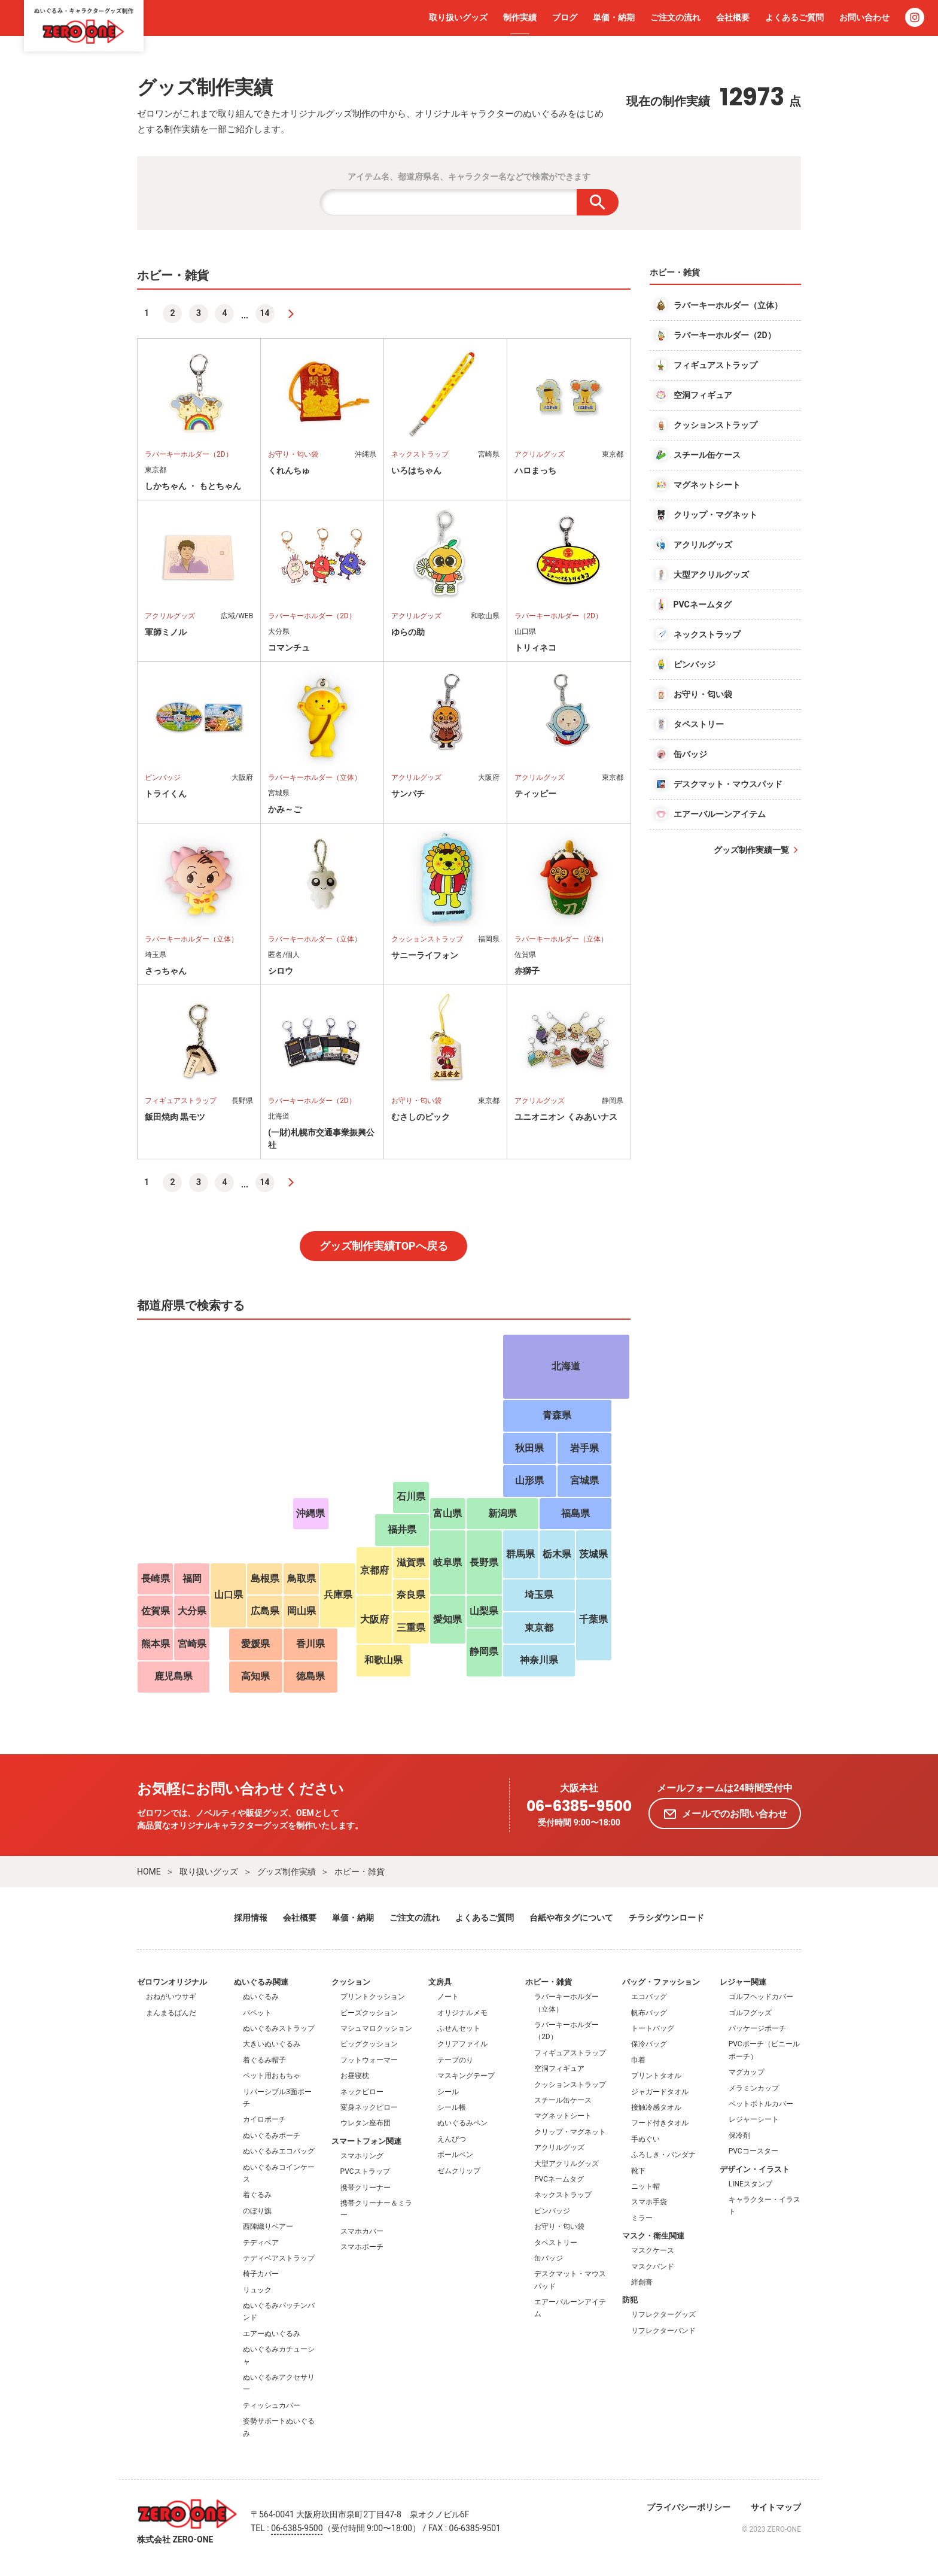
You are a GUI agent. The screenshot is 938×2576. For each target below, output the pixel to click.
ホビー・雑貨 (359, 1871)
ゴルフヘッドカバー (761, 1996)
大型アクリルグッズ (566, 2163)
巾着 (638, 2060)
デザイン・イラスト (755, 2169)
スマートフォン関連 (366, 2141)
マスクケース (652, 2250)
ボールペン (455, 2154)
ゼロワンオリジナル (172, 1981)
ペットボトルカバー (761, 2104)
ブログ (564, 17)
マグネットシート (563, 2116)
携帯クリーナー (365, 2187)
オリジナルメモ (462, 2013)
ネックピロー (361, 2092)
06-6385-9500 (579, 1806)
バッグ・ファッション (661, 1981)
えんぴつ (451, 2139)
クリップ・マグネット (570, 2132)
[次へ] (290, 313)
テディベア (261, 2242)
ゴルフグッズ (750, 2013)
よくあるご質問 (794, 17)
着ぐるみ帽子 (264, 2060)
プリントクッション (372, 1996)
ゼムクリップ (458, 2171)
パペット (257, 2013)
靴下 (638, 2171)
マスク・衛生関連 (653, 2235)
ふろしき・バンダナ (663, 2154)
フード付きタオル (660, 2123)
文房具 (440, 1981)
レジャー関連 (743, 1981)
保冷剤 (739, 2135)
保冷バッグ (649, 2044)
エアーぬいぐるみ (271, 2333)
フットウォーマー (369, 2060)
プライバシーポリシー (688, 2507)
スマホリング (361, 2156)
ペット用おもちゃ (271, 2075)
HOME (149, 1871)
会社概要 (733, 17)
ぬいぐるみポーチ (271, 2135)
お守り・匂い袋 (559, 2226)
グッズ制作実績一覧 (751, 850)
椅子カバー (261, 2274)
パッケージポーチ (757, 2028)
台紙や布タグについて (571, 1917)
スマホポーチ (361, 2247)
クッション (350, 1981)
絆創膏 (642, 2282)
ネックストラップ (563, 2195)
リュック (257, 2290)
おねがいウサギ (171, 1996)
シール (448, 2092)
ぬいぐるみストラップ (279, 2028)
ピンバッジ (552, 2211)
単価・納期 (614, 17)
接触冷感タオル (656, 2107)
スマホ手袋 (649, 2202)
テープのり (455, 2060)
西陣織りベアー (268, 2226)
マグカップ (747, 2072)
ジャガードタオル (660, 2092)
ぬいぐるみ (261, 1996)
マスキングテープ (466, 2075)
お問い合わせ (864, 17)
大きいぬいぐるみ (271, 2044)
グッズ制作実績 (286, 1871)
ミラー (642, 2218)
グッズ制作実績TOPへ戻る (383, 1246)
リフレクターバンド (663, 2330)
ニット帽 (645, 2186)
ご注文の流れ (675, 17)
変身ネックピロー (369, 2107)
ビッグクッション (369, 2044)
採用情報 (250, 1917)
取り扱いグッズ (458, 17)
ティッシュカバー (271, 2405)
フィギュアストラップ (570, 2053)
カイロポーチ (264, 2119)
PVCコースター (753, 2151)
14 (265, 313)
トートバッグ (652, 2028)
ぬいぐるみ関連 (261, 1981)
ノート (448, 1996)
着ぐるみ (257, 2195)
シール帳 (451, 2107)
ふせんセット (458, 2028)
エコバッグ (649, 1996)
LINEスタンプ (750, 2184)
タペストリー (555, 2242)
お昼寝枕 (354, 2075)
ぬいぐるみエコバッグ (279, 2151)
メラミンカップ (754, 2088)
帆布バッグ (649, 2013)
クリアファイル (462, 2044)
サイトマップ (776, 2507)
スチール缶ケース (563, 2100)
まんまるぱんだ (171, 2013)
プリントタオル (656, 2075)
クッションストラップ (570, 2084)
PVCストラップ (365, 2171)
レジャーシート (754, 2119)
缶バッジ (548, 2258)
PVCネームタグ (559, 2179)
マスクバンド (652, 2266)
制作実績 (520, 17)
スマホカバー (361, 2231)
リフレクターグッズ (663, 2314)
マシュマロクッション (376, 2028)
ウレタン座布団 (365, 2123)
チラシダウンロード (666, 1917)
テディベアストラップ (279, 2258)
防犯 (630, 2299)
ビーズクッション (369, 2013)
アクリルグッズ (559, 2147)
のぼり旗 (257, 2211)
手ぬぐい (645, 2139)
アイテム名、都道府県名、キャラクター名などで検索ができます (469, 176)
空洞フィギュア (559, 2068)
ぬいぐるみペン (462, 2123)
